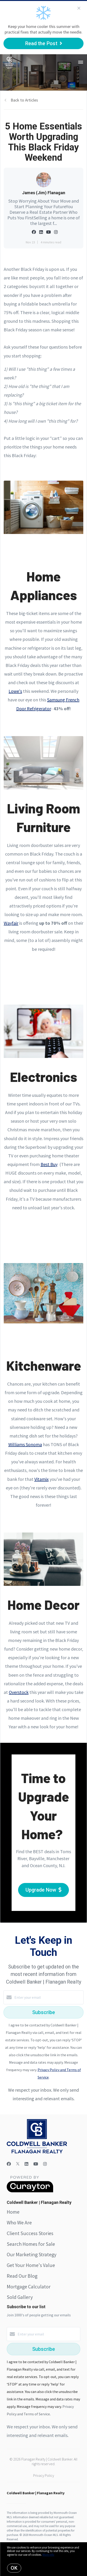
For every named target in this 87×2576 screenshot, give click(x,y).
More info (48, 2555)
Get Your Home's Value (31, 2265)
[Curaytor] (30, 2191)
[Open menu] (80, 62)
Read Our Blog (22, 2276)
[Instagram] (45, 2164)
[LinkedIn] (26, 2164)
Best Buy (49, 1164)
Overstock (19, 1692)
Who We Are (19, 2222)
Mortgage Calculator (29, 2286)
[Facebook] (9, 2164)
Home (13, 2212)
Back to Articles (24, 100)
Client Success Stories (30, 2233)
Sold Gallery (20, 2297)
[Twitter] (17, 2164)
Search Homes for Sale (31, 2244)
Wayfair (11, 923)
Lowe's (15, 691)
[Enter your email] (48, 1997)
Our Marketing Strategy (31, 2254)
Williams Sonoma (25, 1444)
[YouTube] (35, 2164)
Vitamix (41, 1479)
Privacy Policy (43, 2475)
